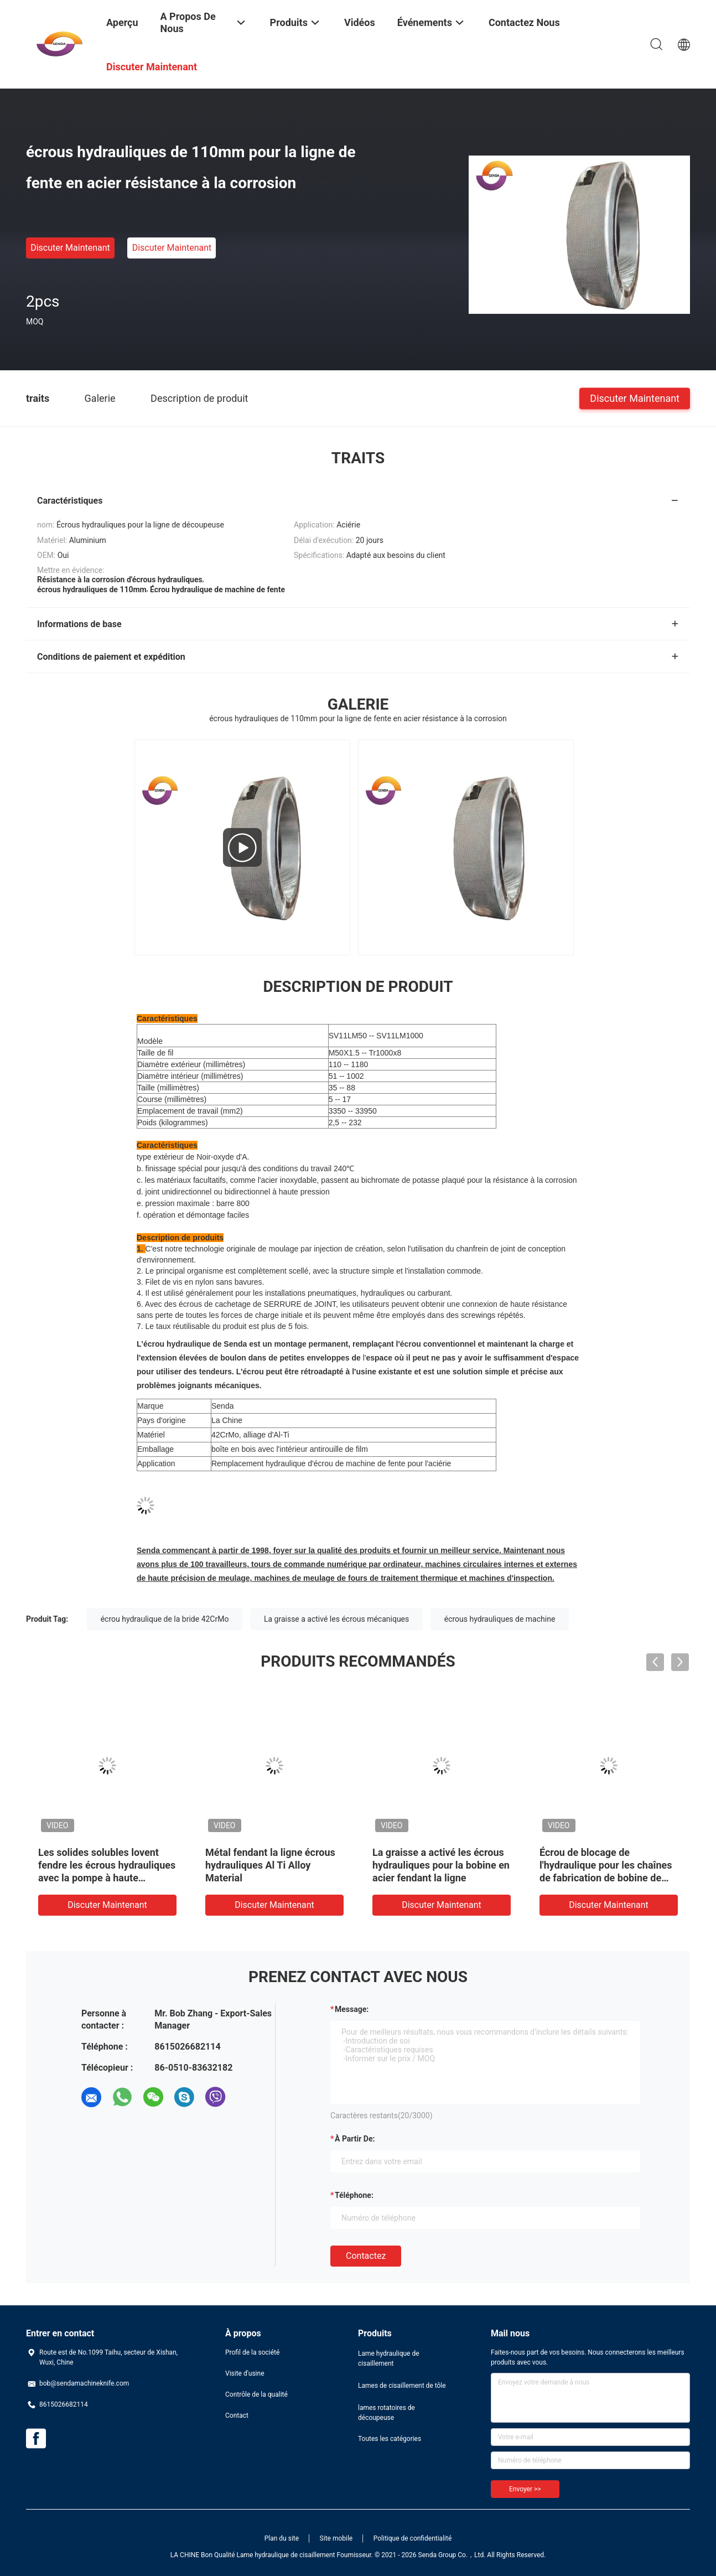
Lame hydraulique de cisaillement (388, 2358)
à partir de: (355, 2138)
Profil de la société (252, 2352)
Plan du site (281, 2538)
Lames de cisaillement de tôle (402, 2385)
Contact (236, 2415)
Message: (352, 2009)
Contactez (366, 2256)
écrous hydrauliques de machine (500, 1619)
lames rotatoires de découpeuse (386, 2413)
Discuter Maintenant (70, 247)
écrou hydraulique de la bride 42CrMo (165, 1619)
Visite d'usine (244, 2373)
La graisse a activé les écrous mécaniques (336, 1619)
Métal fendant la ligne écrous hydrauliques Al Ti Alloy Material (270, 1865)
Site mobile (336, 2538)
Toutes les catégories (389, 2439)
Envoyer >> (525, 2489)
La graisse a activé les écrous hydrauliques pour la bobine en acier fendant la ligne (441, 1865)
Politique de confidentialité (412, 2538)
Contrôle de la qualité (256, 2394)
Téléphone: (354, 2195)
